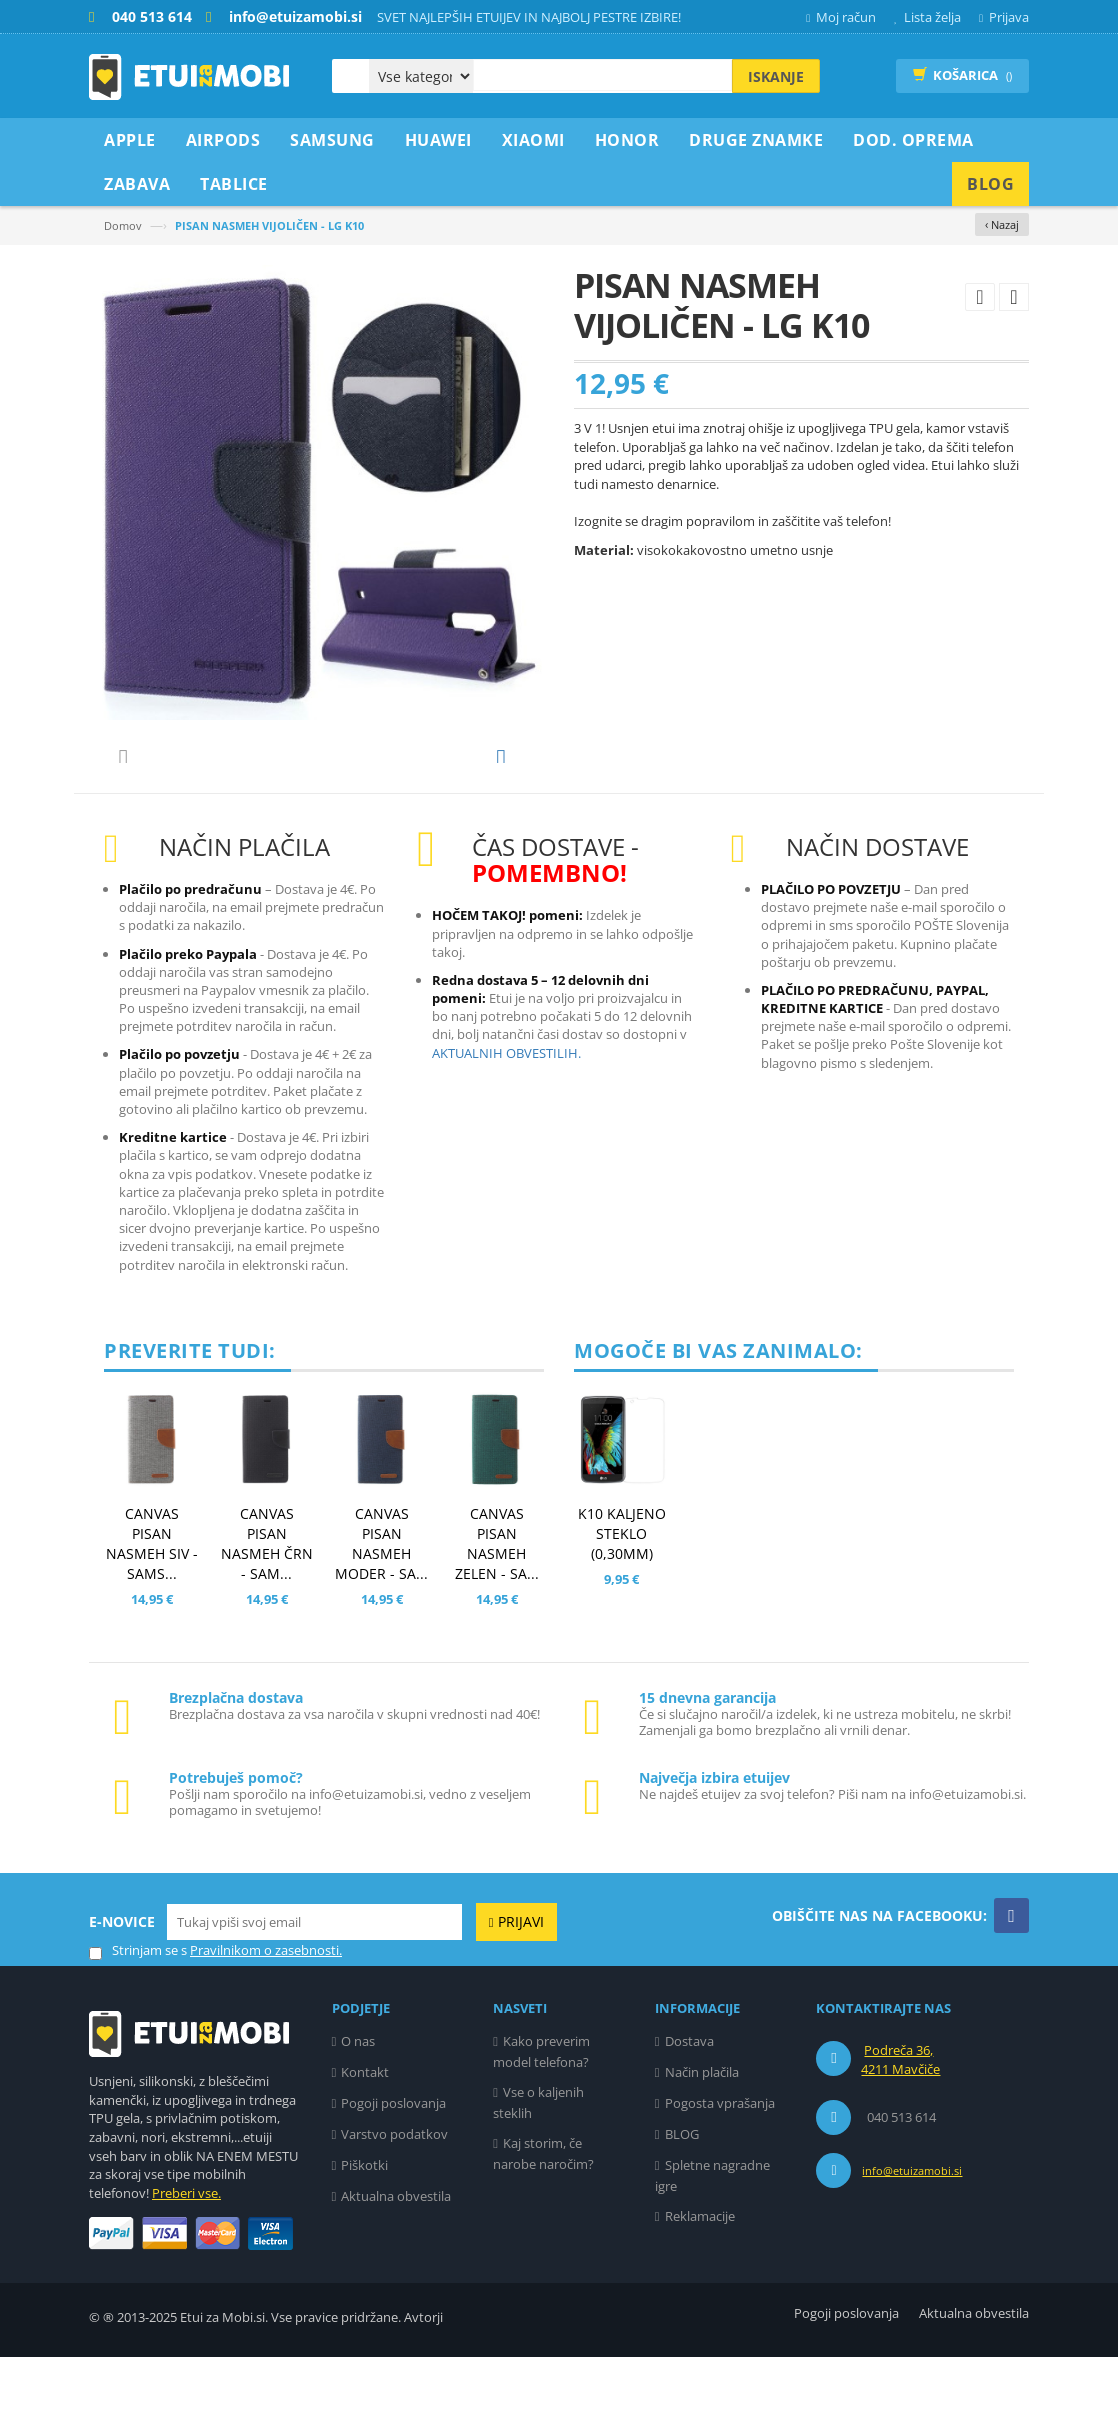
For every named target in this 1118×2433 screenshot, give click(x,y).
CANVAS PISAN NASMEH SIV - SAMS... (152, 1619)
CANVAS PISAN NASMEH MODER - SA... (381, 1619)
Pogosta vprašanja (720, 2179)
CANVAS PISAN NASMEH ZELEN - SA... (497, 1619)
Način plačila (702, 2148)
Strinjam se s (138, 2026)
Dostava (689, 2117)
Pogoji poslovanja (393, 2179)
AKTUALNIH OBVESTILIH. (506, 1129)
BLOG (682, 2210)
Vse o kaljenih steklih (538, 2178)
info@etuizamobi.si (912, 2246)
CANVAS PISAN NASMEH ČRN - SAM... (267, 1619)
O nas (358, 2117)
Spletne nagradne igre (712, 2251)
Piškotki (364, 2241)
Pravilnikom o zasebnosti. (266, 2026)
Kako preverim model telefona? (541, 2127)
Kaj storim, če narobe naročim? (543, 2229)
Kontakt (365, 2148)
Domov (123, 225)
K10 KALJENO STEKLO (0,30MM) (622, 1609)
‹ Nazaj (1002, 224)
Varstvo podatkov (394, 2210)
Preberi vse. (186, 2269)
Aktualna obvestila (396, 2272)
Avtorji (423, 2393)
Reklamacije (700, 2292)
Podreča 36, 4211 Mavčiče (900, 2136)
